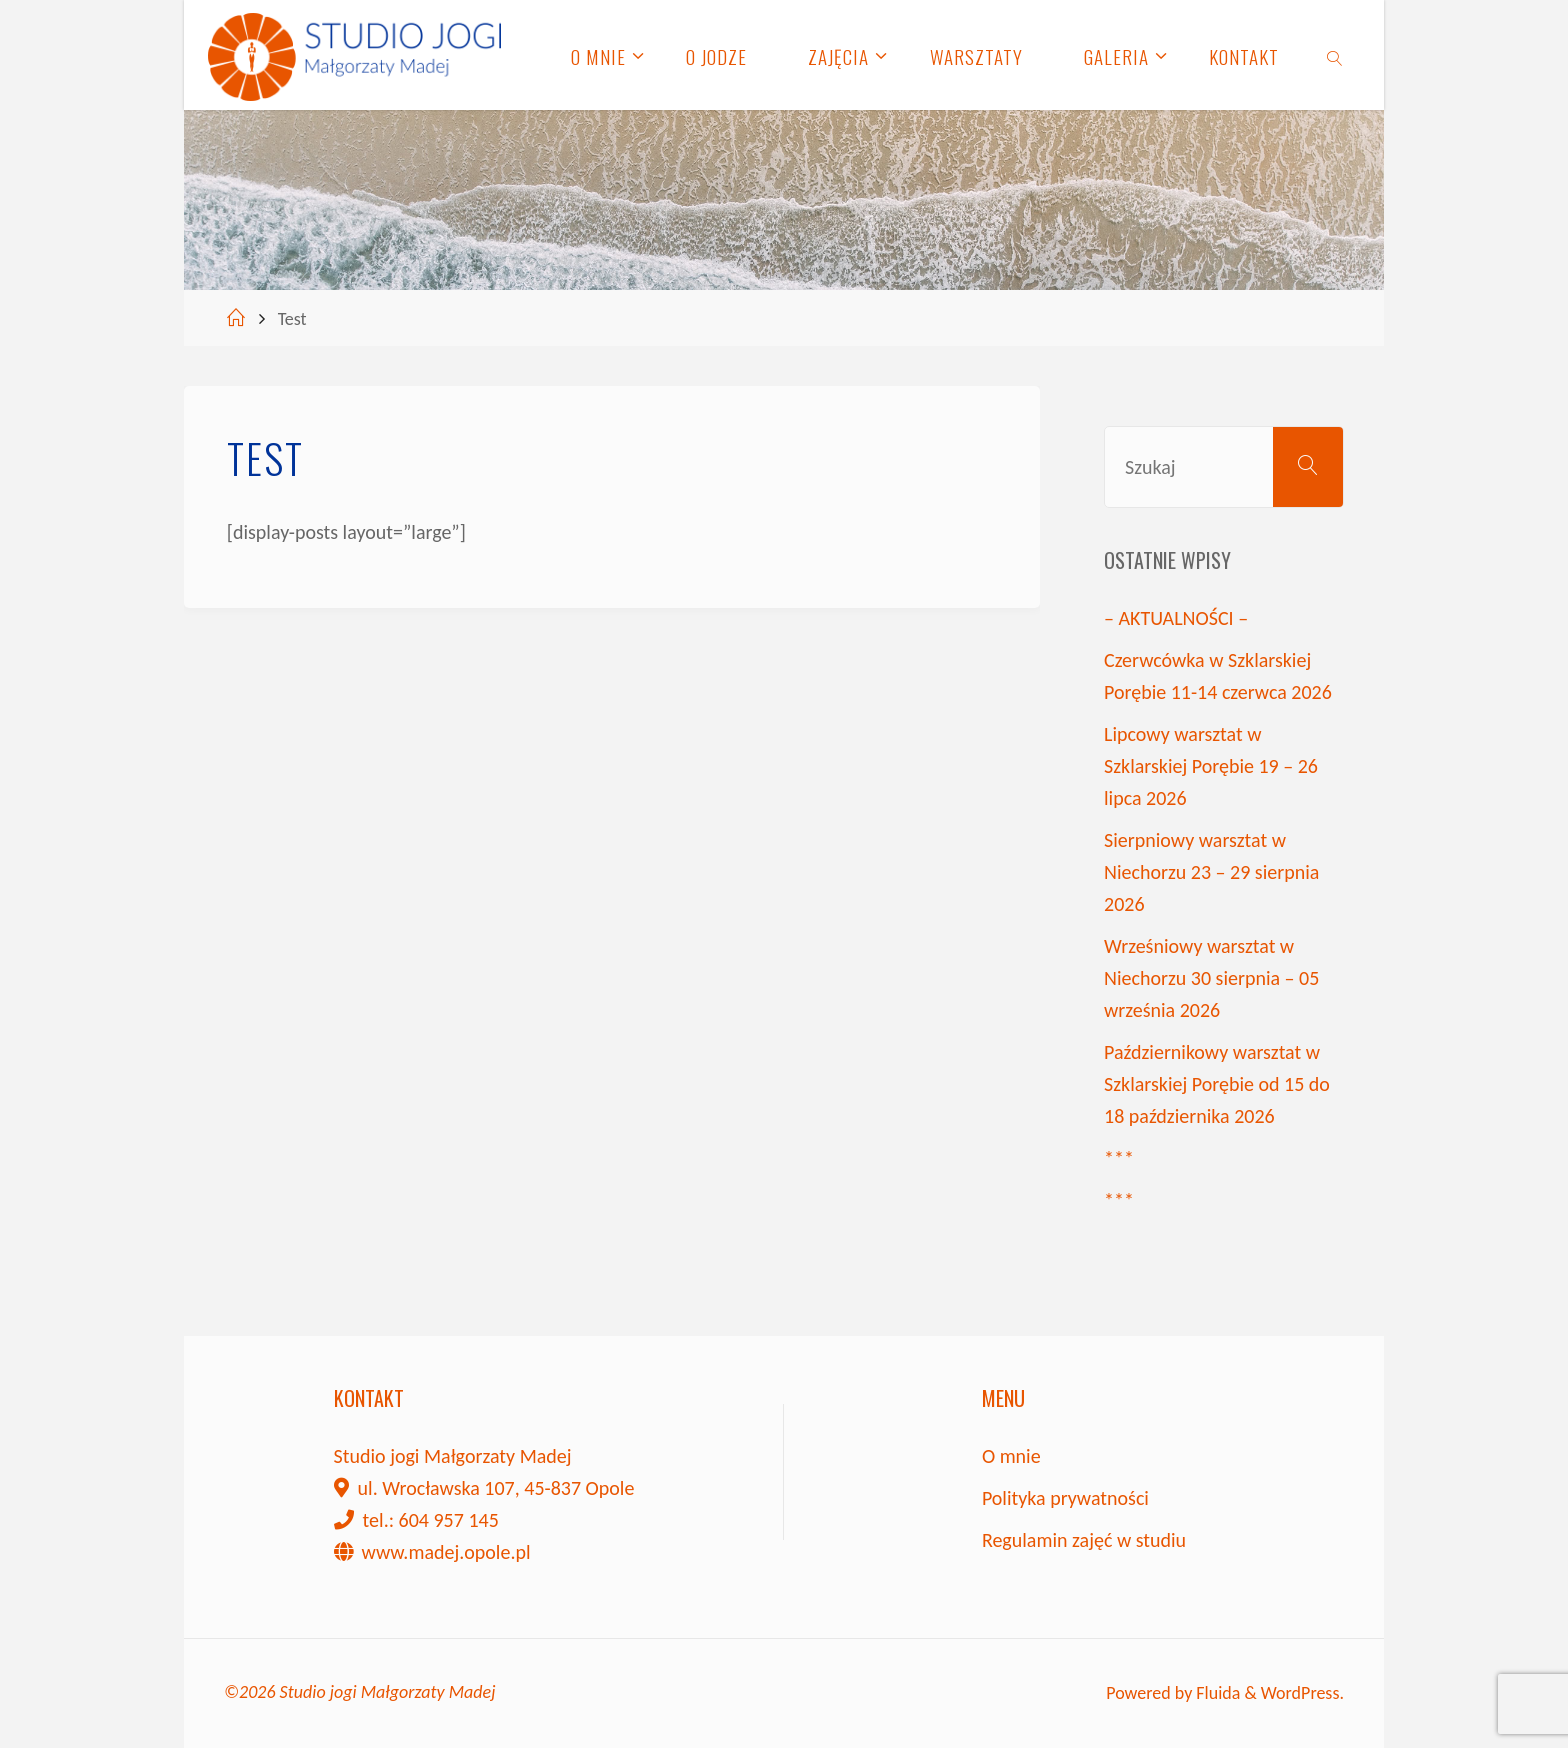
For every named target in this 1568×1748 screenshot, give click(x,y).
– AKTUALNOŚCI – (1176, 618)
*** (1119, 1158)
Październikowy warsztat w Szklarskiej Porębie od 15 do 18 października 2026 (1217, 1084)
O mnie (1011, 1456)
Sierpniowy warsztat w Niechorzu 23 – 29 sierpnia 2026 (1211, 872)
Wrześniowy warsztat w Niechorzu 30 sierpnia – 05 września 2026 (1211, 978)
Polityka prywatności (1065, 1498)
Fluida (1216, 1693)
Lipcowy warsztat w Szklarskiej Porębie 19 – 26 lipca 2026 (1211, 766)
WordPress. (1302, 1693)
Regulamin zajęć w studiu (1084, 1540)
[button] (32, 30)
